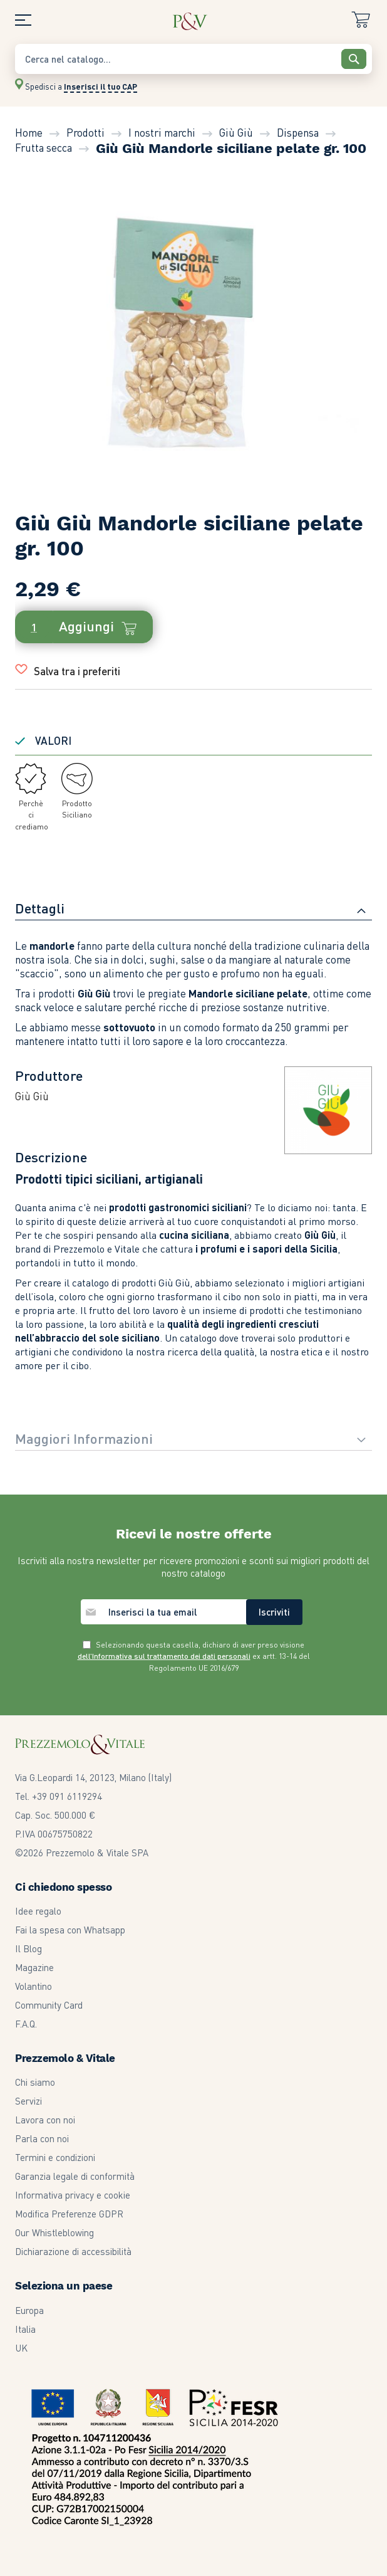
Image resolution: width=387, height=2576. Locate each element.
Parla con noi (42, 2138)
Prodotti (85, 132)
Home (29, 132)
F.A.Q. (26, 2023)
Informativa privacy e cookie (72, 2195)
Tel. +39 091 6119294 (58, 1796)
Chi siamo (35, 2082)
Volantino (33, 1986)
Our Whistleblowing (54, 2232)
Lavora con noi (45, 2119)
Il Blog (28, 1948)
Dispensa (298, 132)
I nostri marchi (161, 132)
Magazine (34, 1967)
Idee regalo (38, 1911)
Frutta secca (43, 147)
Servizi (28, 2101)
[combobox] (193, 59)
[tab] (193, 909)
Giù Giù (236, 132)
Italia (25, 2329)
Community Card (49, 2005)
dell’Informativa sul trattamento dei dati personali (164, 1656)
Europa (29, 2310)
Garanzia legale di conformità (75, 2176)
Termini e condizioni (55, 2157)
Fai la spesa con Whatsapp (70, 1929)
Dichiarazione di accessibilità (73, 2251)
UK (21, 2348)
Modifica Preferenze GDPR (69, 2213)
